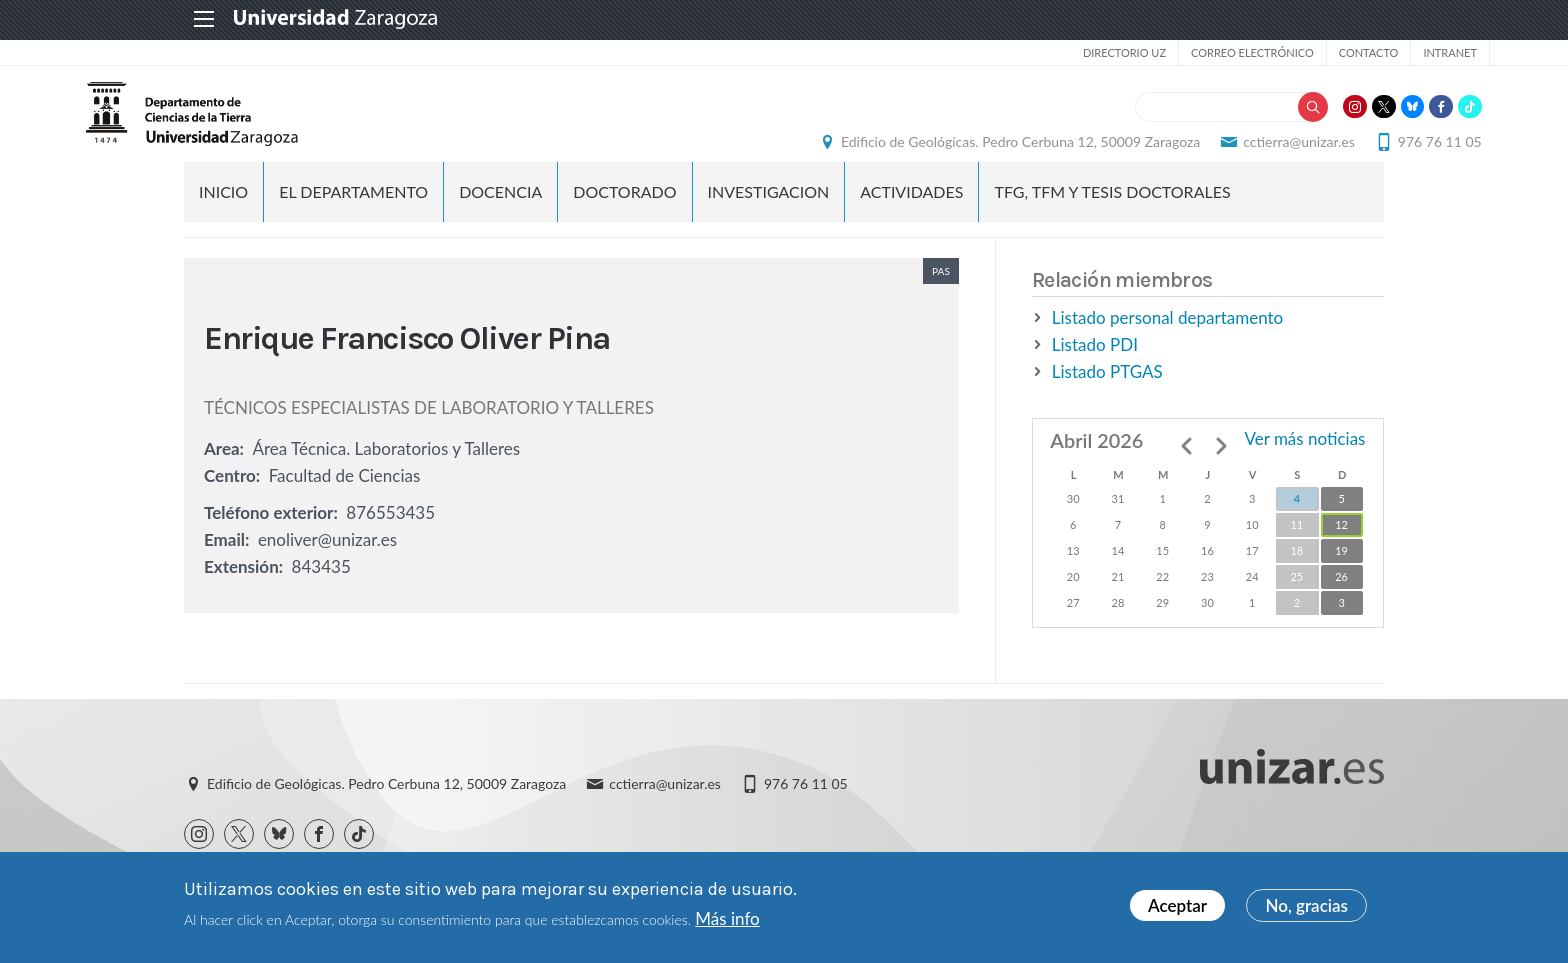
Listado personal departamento (1167, 346)
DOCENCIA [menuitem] (500, 220)
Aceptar (1177, 906)
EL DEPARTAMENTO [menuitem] (353, 220)
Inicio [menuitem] (223, 220)
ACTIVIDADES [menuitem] (911, 220)
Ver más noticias (1304, 467)
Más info (727, 918)
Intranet (1344, 52)
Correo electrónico (1146, 52)
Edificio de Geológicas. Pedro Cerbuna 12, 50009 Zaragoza (922, 155)
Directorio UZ (1018, 52)
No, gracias (1306, 906)
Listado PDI (1095, 373)
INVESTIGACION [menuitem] (769, 220)
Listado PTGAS (1107, 400)
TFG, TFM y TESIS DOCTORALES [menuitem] (1112, 220)
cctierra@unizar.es (1202, 155)
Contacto (1263, 52)
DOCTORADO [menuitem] (624, 220)
